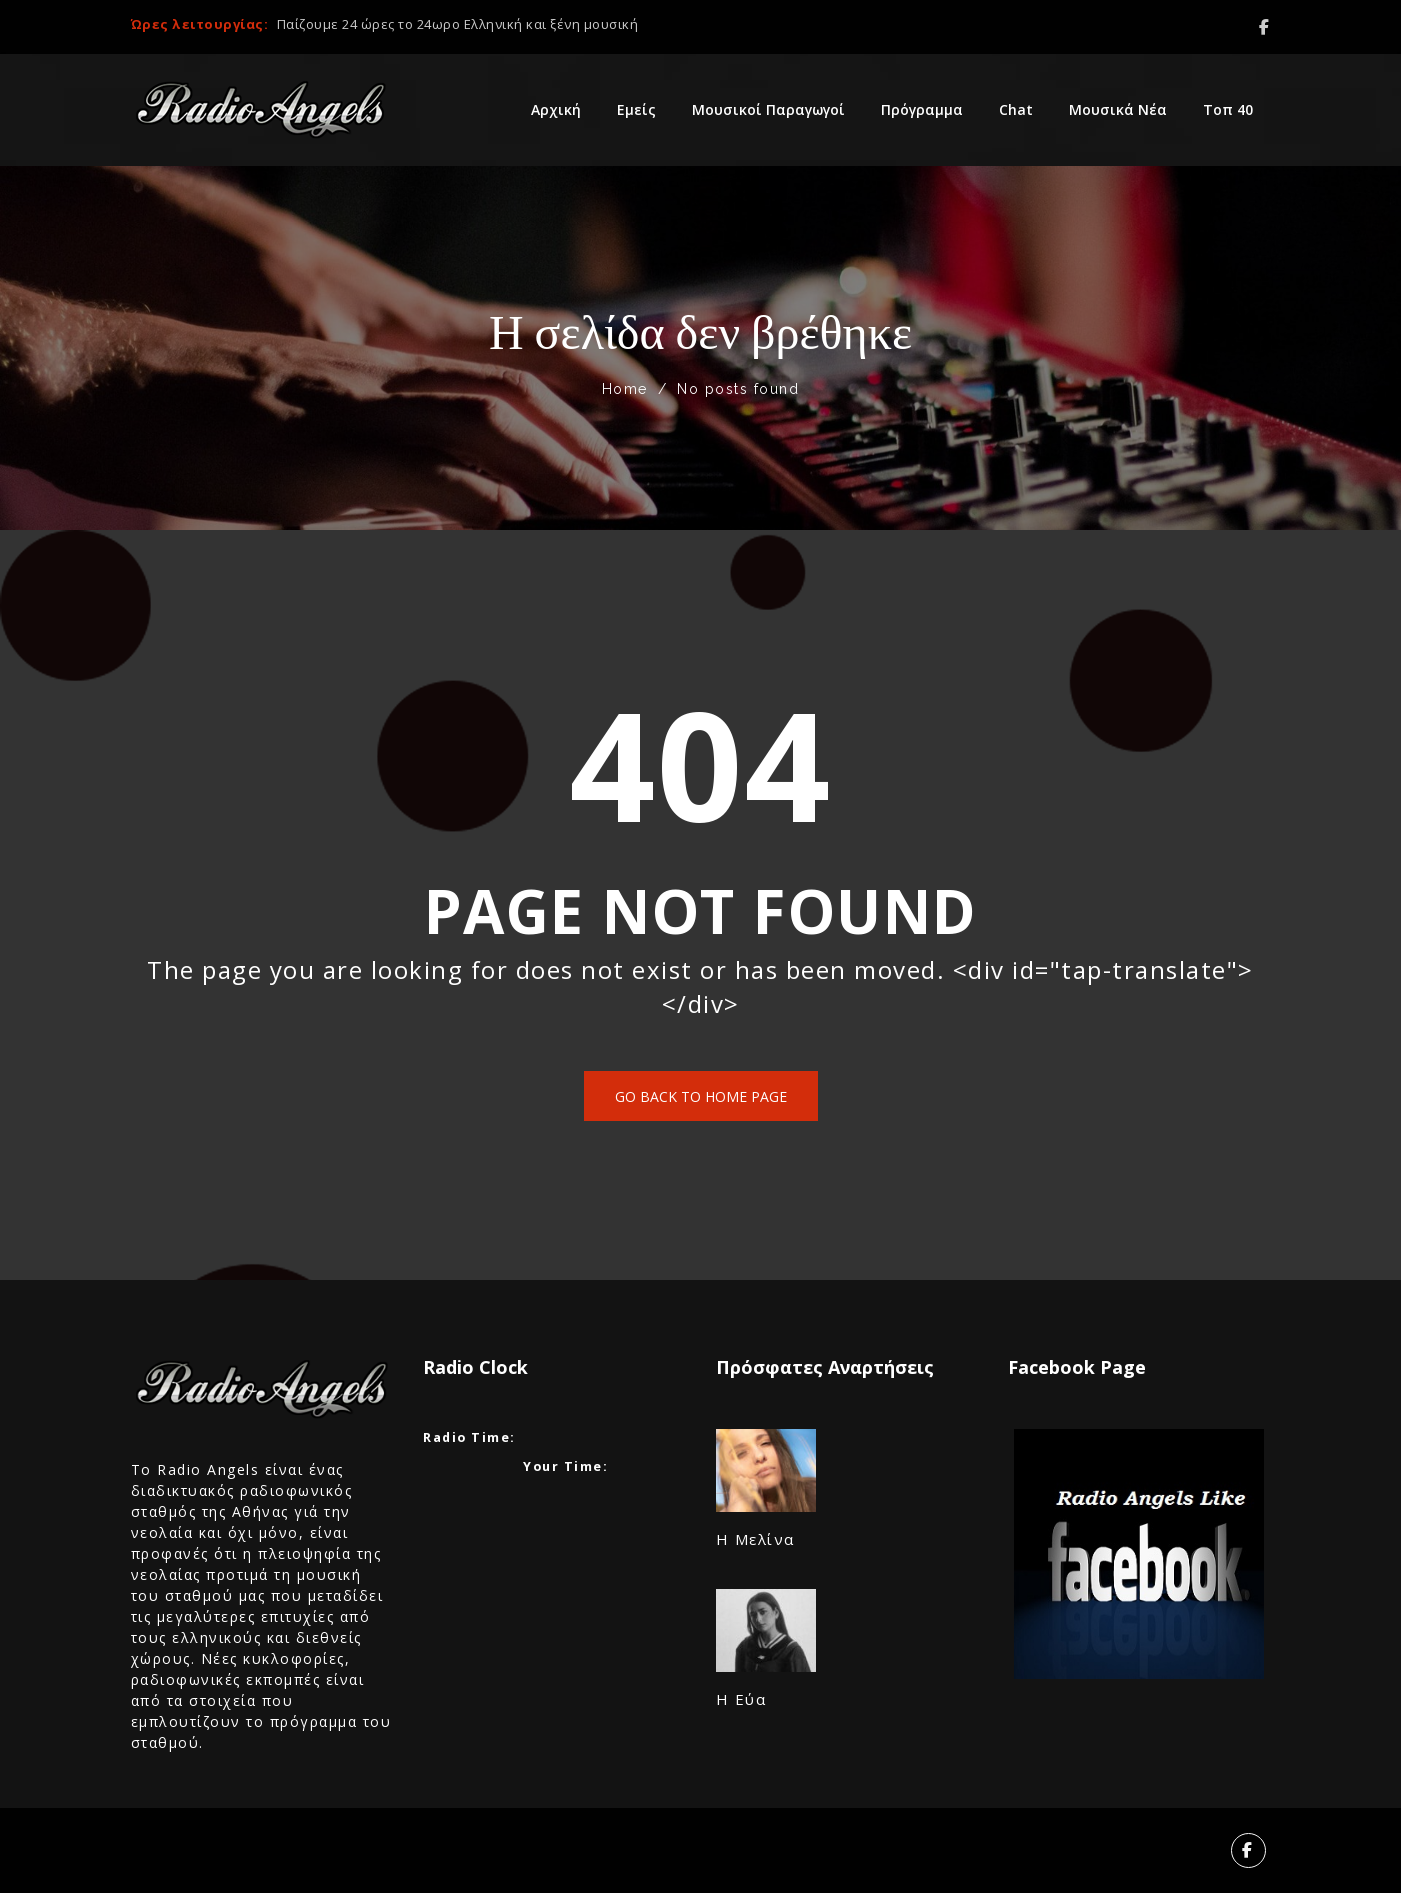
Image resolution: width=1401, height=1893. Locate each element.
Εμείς (636, 109)
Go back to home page (701, 1096)
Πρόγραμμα (922, 109)
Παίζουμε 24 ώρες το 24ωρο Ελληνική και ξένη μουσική (458, 24)
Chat (1016, 109)
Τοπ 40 (1228, 109)
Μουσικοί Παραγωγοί (768, 109)
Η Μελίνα (755, 1539)
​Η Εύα (741, 1699)
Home (625, 389)
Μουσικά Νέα (1118, 109)
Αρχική (556, 109)
